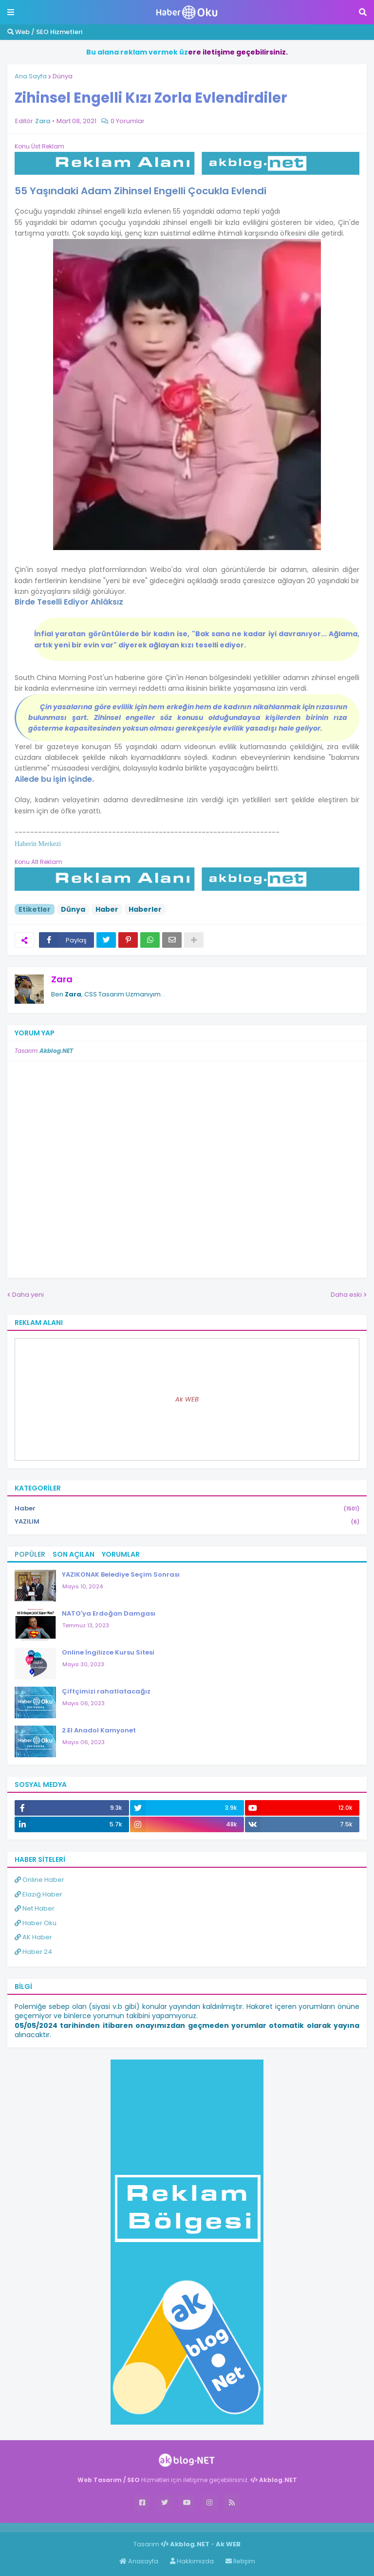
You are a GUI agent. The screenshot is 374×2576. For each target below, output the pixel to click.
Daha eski (346, 1294)
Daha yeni (28, 1294)
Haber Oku (35, 1923)
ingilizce (101, 2527)
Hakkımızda (192, 2561)
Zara (62, 979)
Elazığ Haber (38, 1894)
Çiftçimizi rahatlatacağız (106, 1691)
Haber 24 (33, 1951)
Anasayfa (138, 2561)
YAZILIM (187, 1522)
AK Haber (33, 1937)
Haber (106, 909)
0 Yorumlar (128, 121)
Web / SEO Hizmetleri (44, 32)
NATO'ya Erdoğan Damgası (108, 1613)
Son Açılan (73, 1554)
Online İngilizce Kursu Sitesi (108, 1652)
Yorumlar (121, 1554)
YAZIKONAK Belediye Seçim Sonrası (121, 1574)
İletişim (240, 2561)
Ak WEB (187, 1399)
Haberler (145, 909)
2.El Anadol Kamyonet (99, 1730)
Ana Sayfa (31, 76)
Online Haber (39, 1879)
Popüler (30, 1554)
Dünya (63, 76)
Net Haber (35, 1908)
